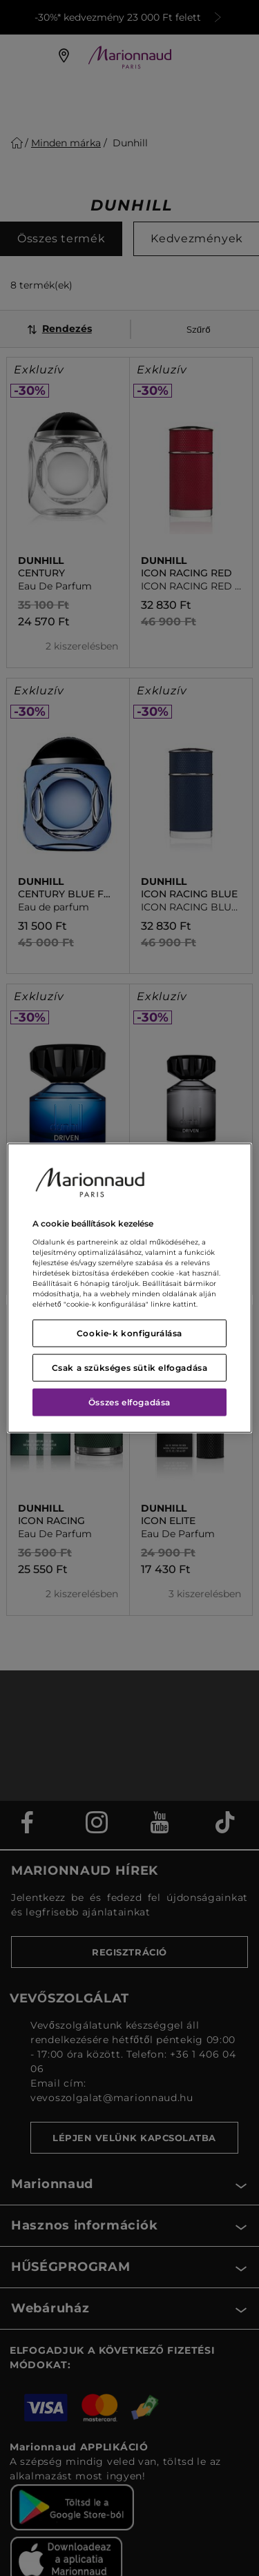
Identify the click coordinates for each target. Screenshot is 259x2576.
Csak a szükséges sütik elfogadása (130, 1367)
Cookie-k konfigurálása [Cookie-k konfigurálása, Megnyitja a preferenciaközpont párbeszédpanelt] (129, 1332)
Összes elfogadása (129, 1401)
